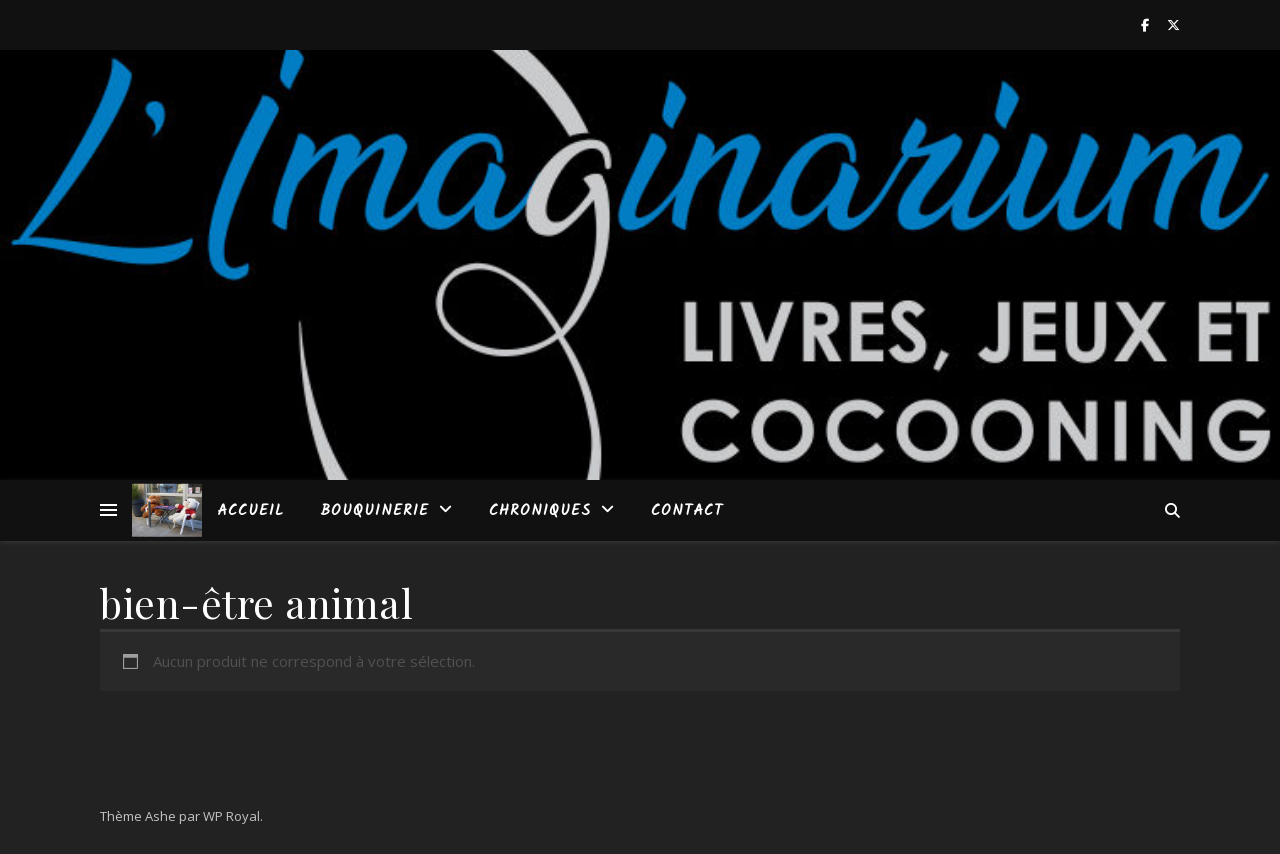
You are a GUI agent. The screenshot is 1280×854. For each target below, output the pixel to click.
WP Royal (231, 816)
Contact (687, 511)
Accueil (250, 511)
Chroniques (540, 511)
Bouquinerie (374, 511)
